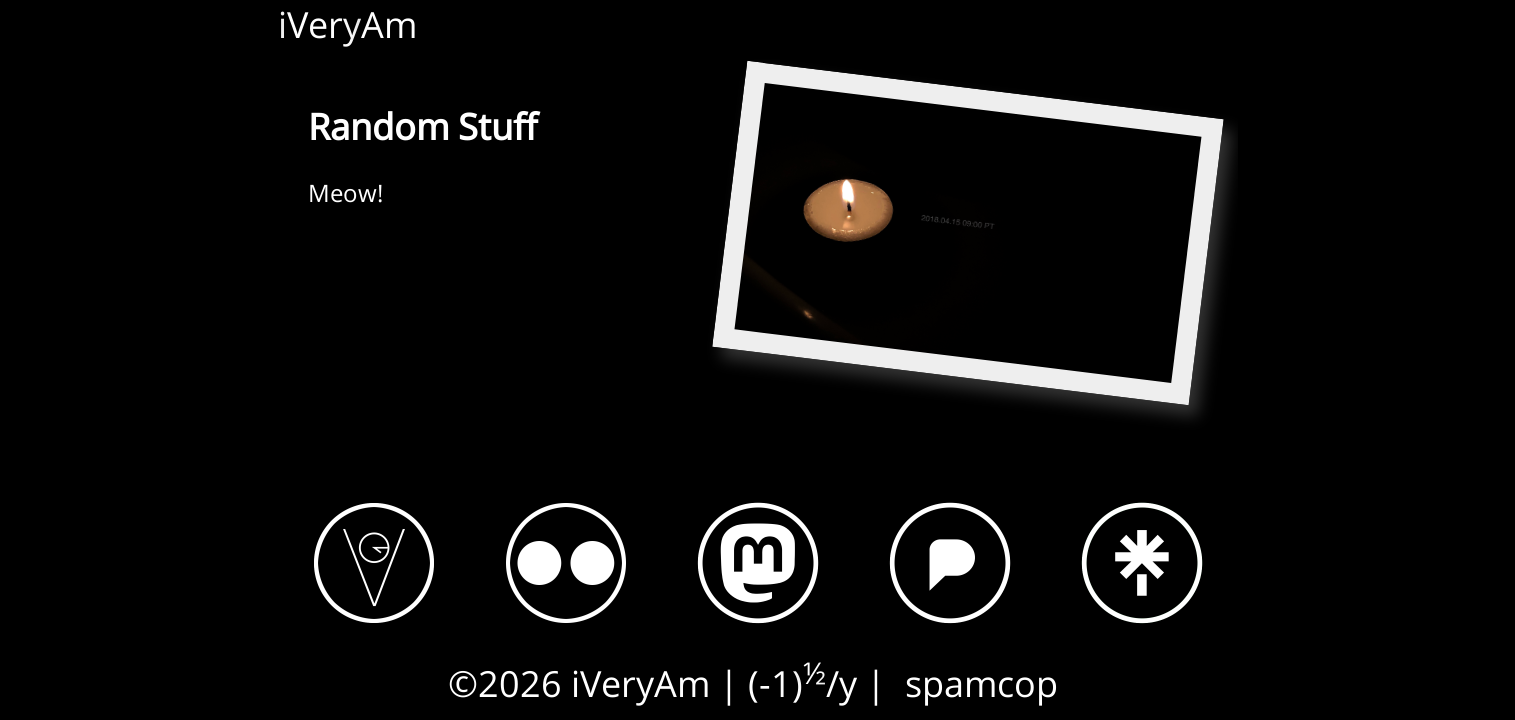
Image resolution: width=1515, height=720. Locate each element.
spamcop (981, 683)
